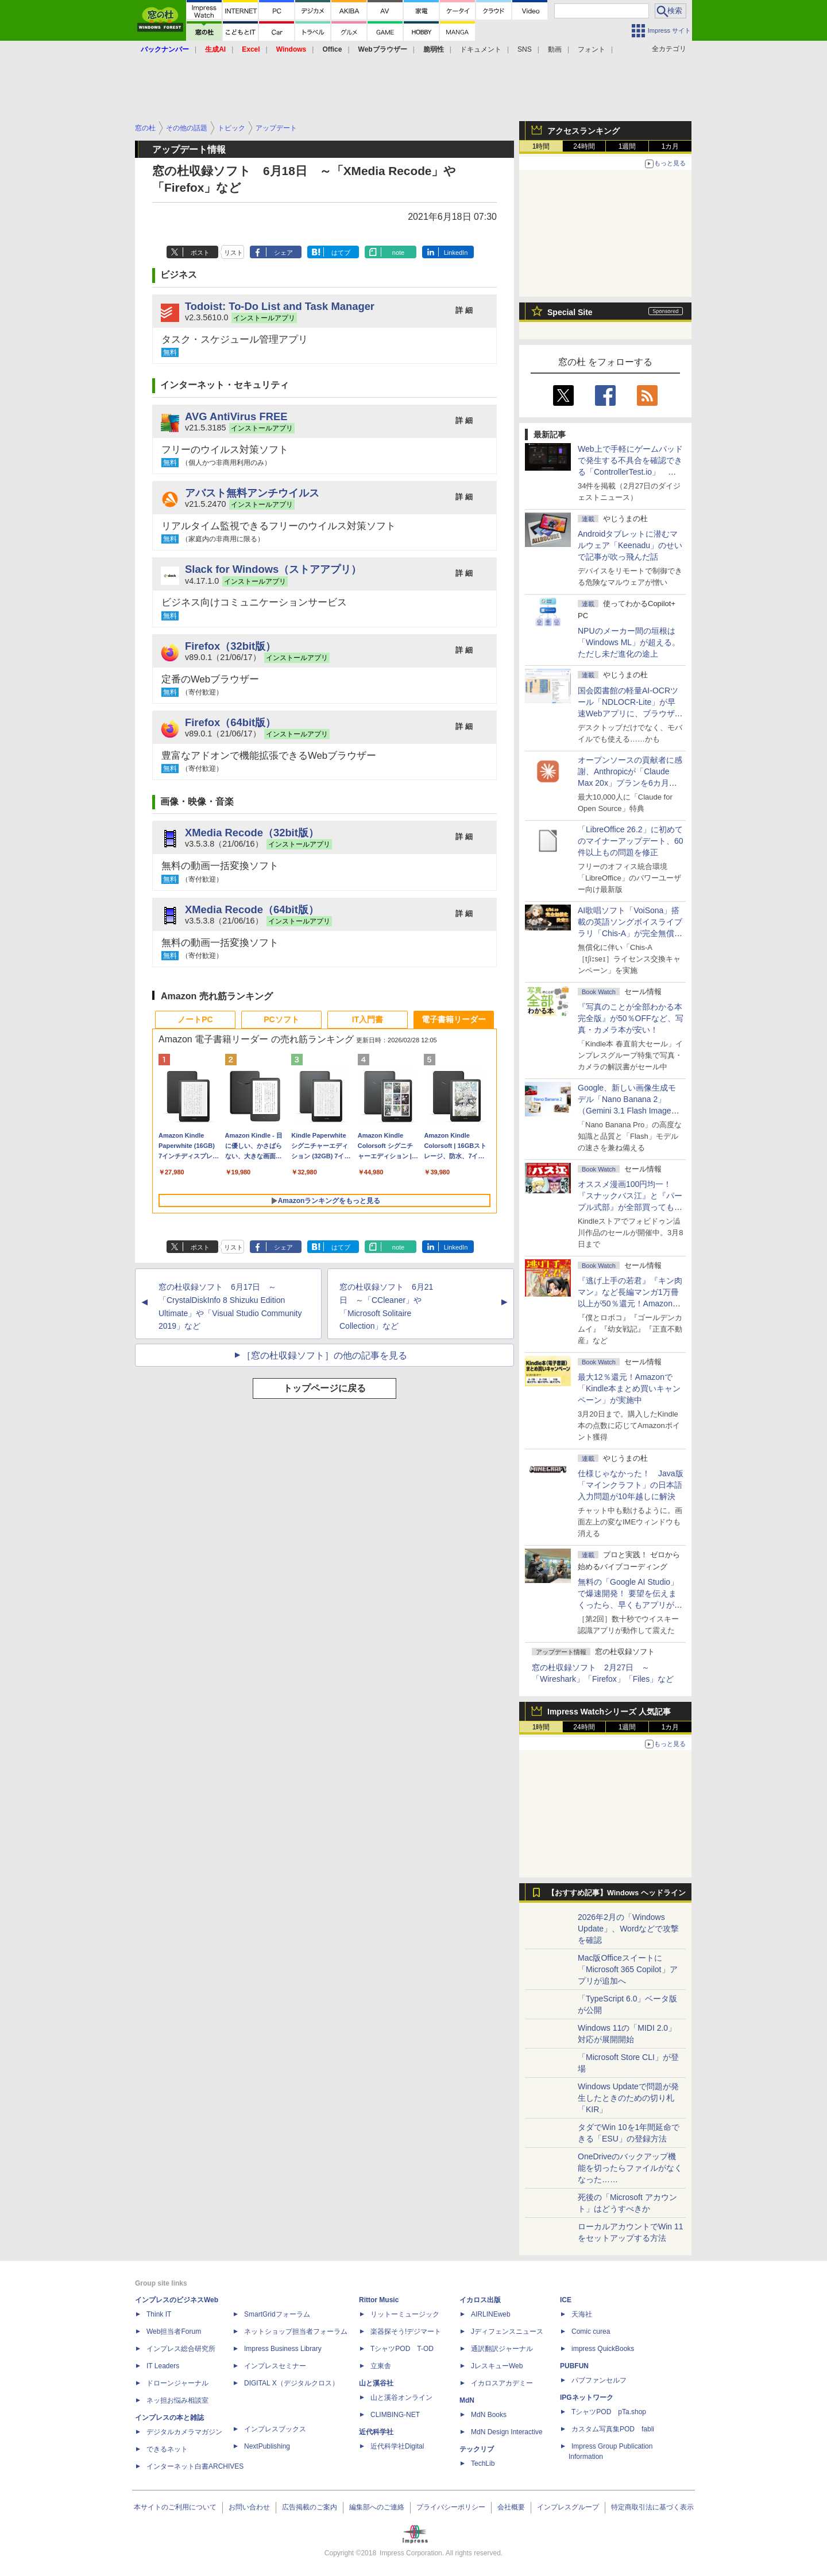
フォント (591, 49)
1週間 (627, 146)
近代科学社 (376, 2432)
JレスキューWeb (497, 2366)
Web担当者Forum (173, 2331)
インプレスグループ (568, 2507)
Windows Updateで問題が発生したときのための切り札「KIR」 (628, 2098)
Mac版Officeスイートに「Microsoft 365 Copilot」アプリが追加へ (628, 1969)
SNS (524, 49)
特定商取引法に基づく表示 (652, 2507)
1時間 (541, 146)
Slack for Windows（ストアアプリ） (273, 569)
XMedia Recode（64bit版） (252, 909)
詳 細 (464, 310)
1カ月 (670, 146)
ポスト (200, 252)
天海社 (581, 2314)
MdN (466, 2400)
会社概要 (511, 2507)
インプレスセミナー (275, 2366)
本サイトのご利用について (175, 2507)
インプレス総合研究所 (180, 2349)
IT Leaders (162, 2366)
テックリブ (476, 2449)
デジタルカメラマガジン (184, 2432)
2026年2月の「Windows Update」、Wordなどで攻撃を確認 (628, 1928)
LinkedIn (456, 252)
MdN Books (489, 2415)
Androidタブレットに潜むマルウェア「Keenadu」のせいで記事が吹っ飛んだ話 (630, 545)
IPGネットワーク (586, 2397)
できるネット (167, 2449)
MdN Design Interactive (507, 2432)
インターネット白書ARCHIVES (195, 2466)
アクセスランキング (583, 130)
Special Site (570, 312)
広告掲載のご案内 (309, 2507)
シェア (283, 252)
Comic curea (590, 2331)
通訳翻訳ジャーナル (502, 2349)
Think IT (158, 2314)
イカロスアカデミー (502, 2383)
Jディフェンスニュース (507, 2331)
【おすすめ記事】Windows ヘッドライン (616, 1893)
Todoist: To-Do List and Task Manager (279, 306)
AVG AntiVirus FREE (236, 416)
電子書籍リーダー (454, 1019)
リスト (233, 252)
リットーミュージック (404, 2314)
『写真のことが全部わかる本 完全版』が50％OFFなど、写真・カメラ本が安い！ (630, 1018)
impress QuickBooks (602, 2349)
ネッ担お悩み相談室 (177, 2400)
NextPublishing (267, 2446)
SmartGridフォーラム (277, 2314)
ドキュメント (480, 49)
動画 (555, 49)
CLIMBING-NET (395, 2415)
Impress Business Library (283, 2349)
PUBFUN (574, 2366)
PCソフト (281, 1019)
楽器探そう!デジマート (405, 2331)
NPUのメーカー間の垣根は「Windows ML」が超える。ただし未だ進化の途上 (629, 642)
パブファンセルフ (599, 2380)
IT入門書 (367, 1019)
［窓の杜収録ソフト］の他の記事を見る (324, 1355)
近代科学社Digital (397, 2446)
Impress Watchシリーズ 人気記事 (609, 1711)
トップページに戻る (324, 1388)
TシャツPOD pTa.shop (608, 2412)
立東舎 (380, 2366)
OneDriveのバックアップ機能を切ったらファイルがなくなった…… (630, 2168)
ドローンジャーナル (177, 2383)
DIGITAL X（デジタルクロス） (291, 2383)
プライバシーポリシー (450, 2507)
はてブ (340, 252)
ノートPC (194, 1019)
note (398, 252)
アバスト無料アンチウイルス (252, 493)
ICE (565, 2300)
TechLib (482, 2463)
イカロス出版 (480, 2300)
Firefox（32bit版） (230, 646)
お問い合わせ (249, 2507)
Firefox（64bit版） (230, 722)
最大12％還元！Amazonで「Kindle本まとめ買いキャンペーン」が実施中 (629, 1388)
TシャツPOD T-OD (402, 2349)
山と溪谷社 (376, 2383)
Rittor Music (379, 2300)
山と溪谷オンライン (401, 2397)
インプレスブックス (275, 2429)
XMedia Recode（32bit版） (252, 833)
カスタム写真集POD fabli (612, 2429)
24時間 (583, 146)
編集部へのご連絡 (376, 2507)
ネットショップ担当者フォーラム (295, 2331)
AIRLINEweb (491, 2314)
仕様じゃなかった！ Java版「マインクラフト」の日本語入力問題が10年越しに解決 (630, 1485)
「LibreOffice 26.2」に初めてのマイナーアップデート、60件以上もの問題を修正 (630, 841)
